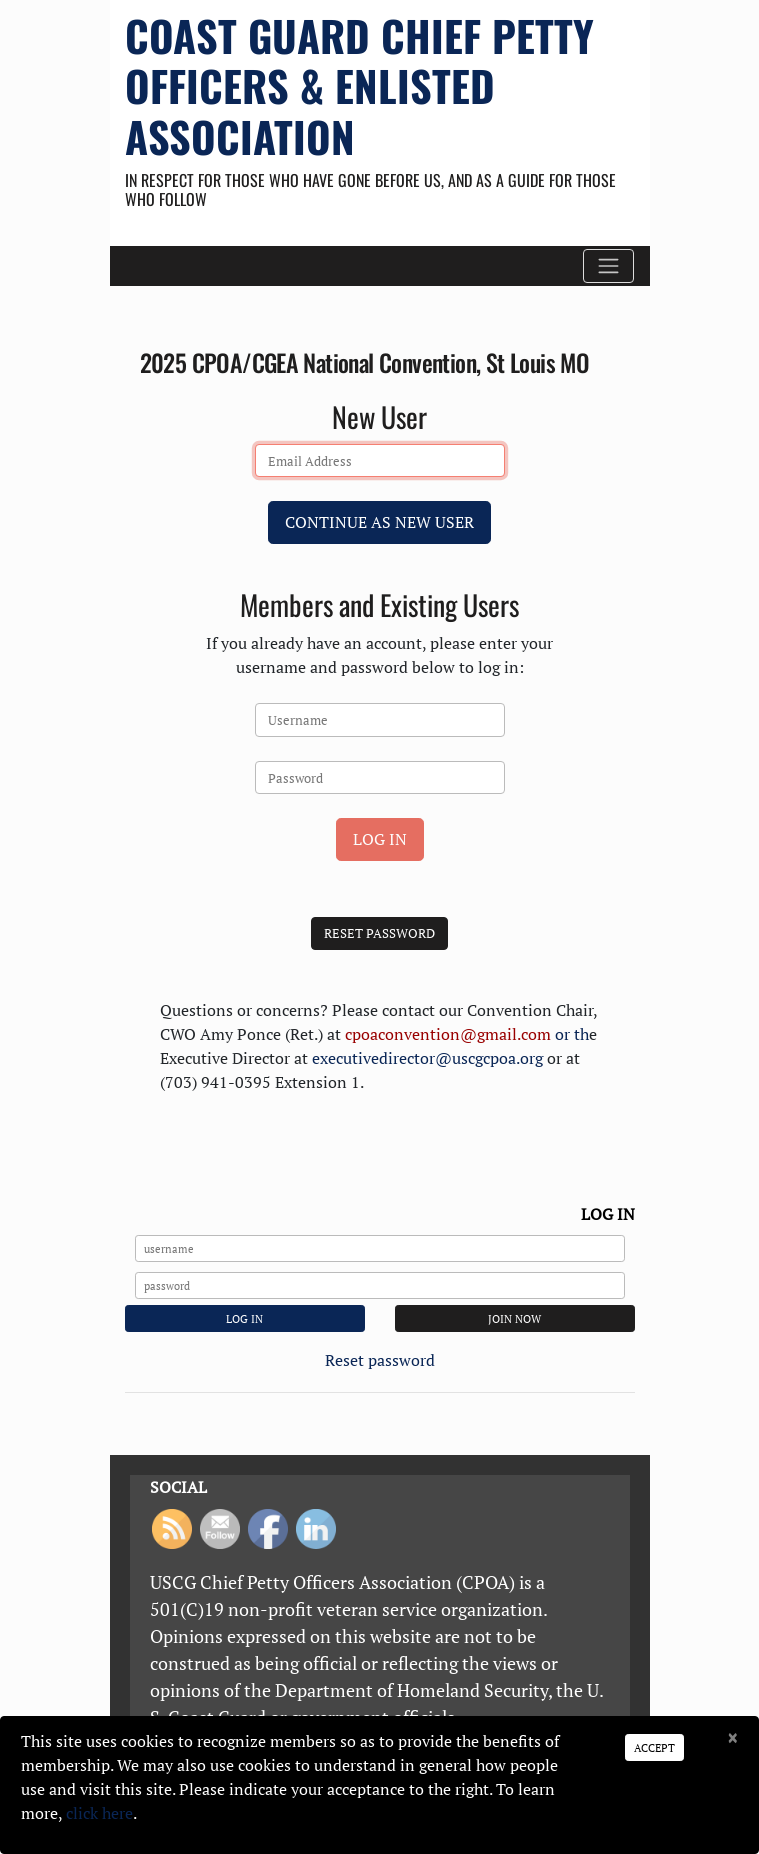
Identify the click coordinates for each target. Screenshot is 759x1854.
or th (467, 1034)
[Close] (732, 1739)
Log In (380, 839)
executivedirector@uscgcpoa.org (427, 1058)
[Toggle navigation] (608, 266)
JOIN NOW (514, 1318)
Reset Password (379, 933)
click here (99, 1813)
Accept (654, 1747)
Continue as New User (379, 522)
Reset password (380, 1360)
